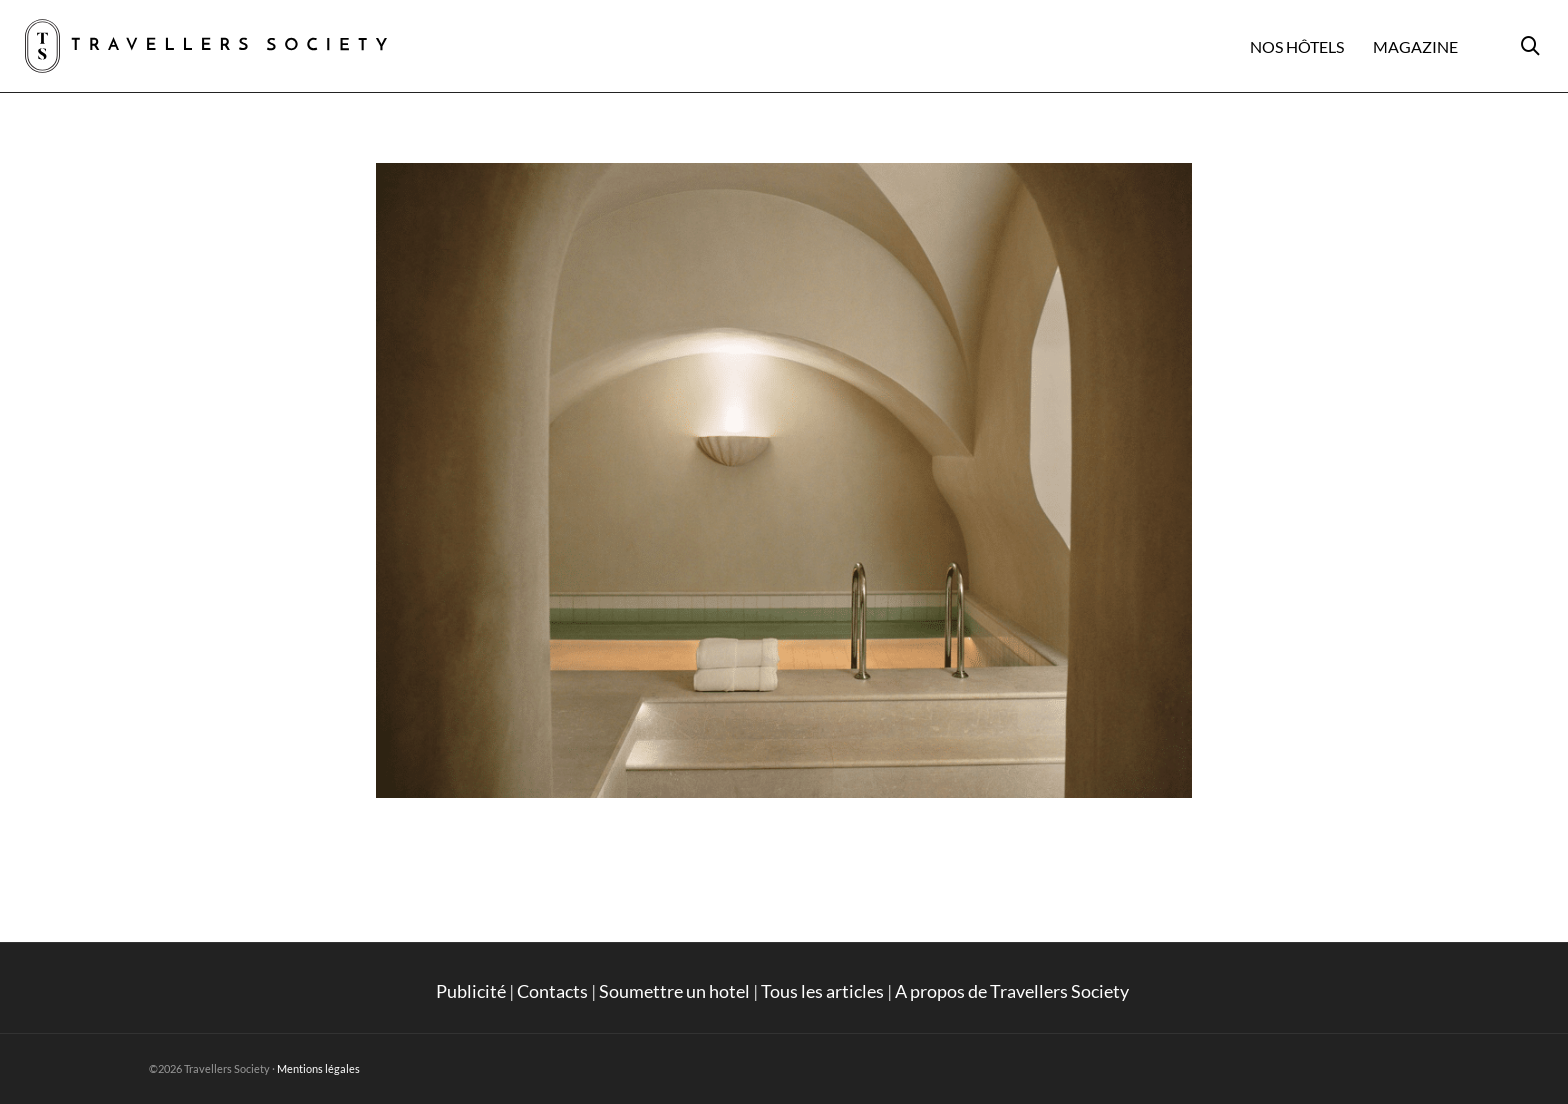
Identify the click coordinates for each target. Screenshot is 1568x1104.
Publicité (471, 991)
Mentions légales (318, 1068)
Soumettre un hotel (674, 991)
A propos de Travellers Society (1013, 991)
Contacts (552, 991)
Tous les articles (822, 991)
